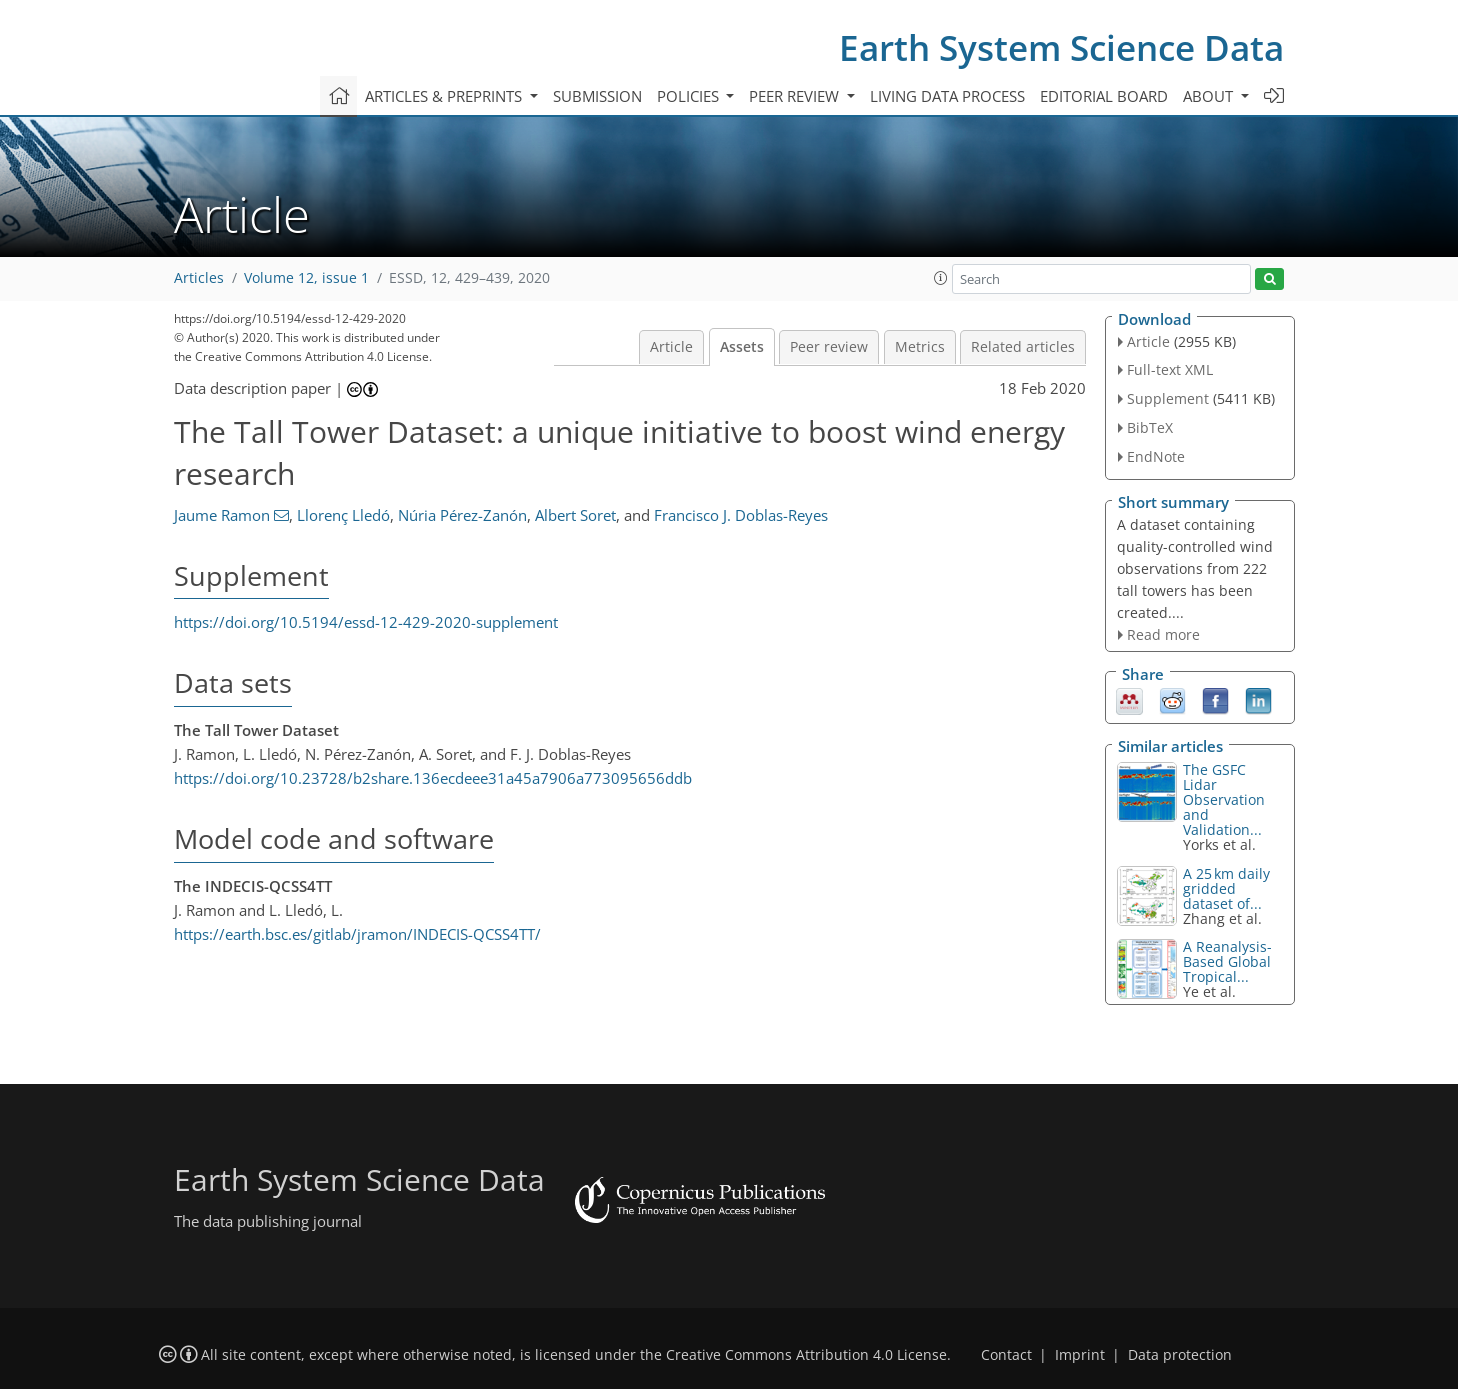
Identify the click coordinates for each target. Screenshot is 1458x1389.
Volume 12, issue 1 (306, 278)
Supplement (1168, 398)
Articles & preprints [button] (445, 96)
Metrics (920, 347)
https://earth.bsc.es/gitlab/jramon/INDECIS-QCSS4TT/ (357, 934)
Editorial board (1104, 96)
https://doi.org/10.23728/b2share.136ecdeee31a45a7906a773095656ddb (433, 778)
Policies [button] (690, 96)
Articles (199, 278)
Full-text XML (1170, 369)
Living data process (947, 96)
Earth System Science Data (1061, 47)
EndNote (1156, 456)
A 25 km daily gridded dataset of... (1226, 888)
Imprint (1080, 1355)
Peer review (829, 347)
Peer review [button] (796, 96)
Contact (1006, 1355)
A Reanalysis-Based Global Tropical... (1227, 961)
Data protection (1180, 1355)
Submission (597, 96)
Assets (742, 347)
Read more (1163, 634)
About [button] (1210, 96)
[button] (941, 278)
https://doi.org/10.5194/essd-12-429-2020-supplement (366, 622)
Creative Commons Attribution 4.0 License (806, 1355)
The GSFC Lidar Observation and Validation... (1224, 799)
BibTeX (1150, 427)
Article (671, 347)
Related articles (1023, 347)
